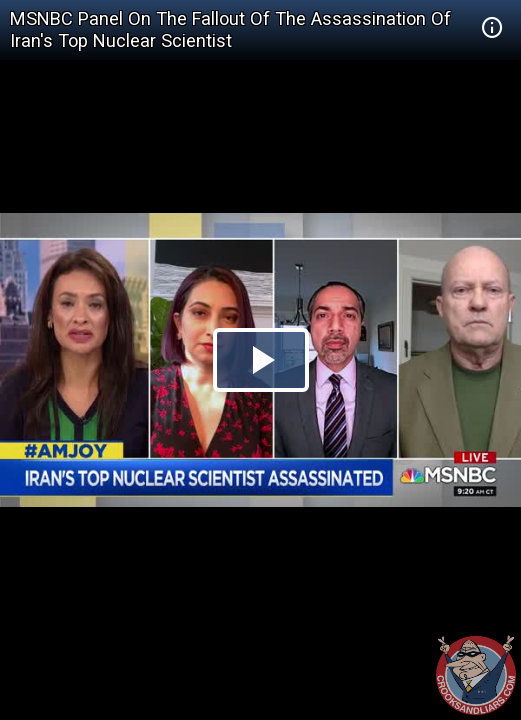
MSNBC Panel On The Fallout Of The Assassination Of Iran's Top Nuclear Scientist (230, 29)
